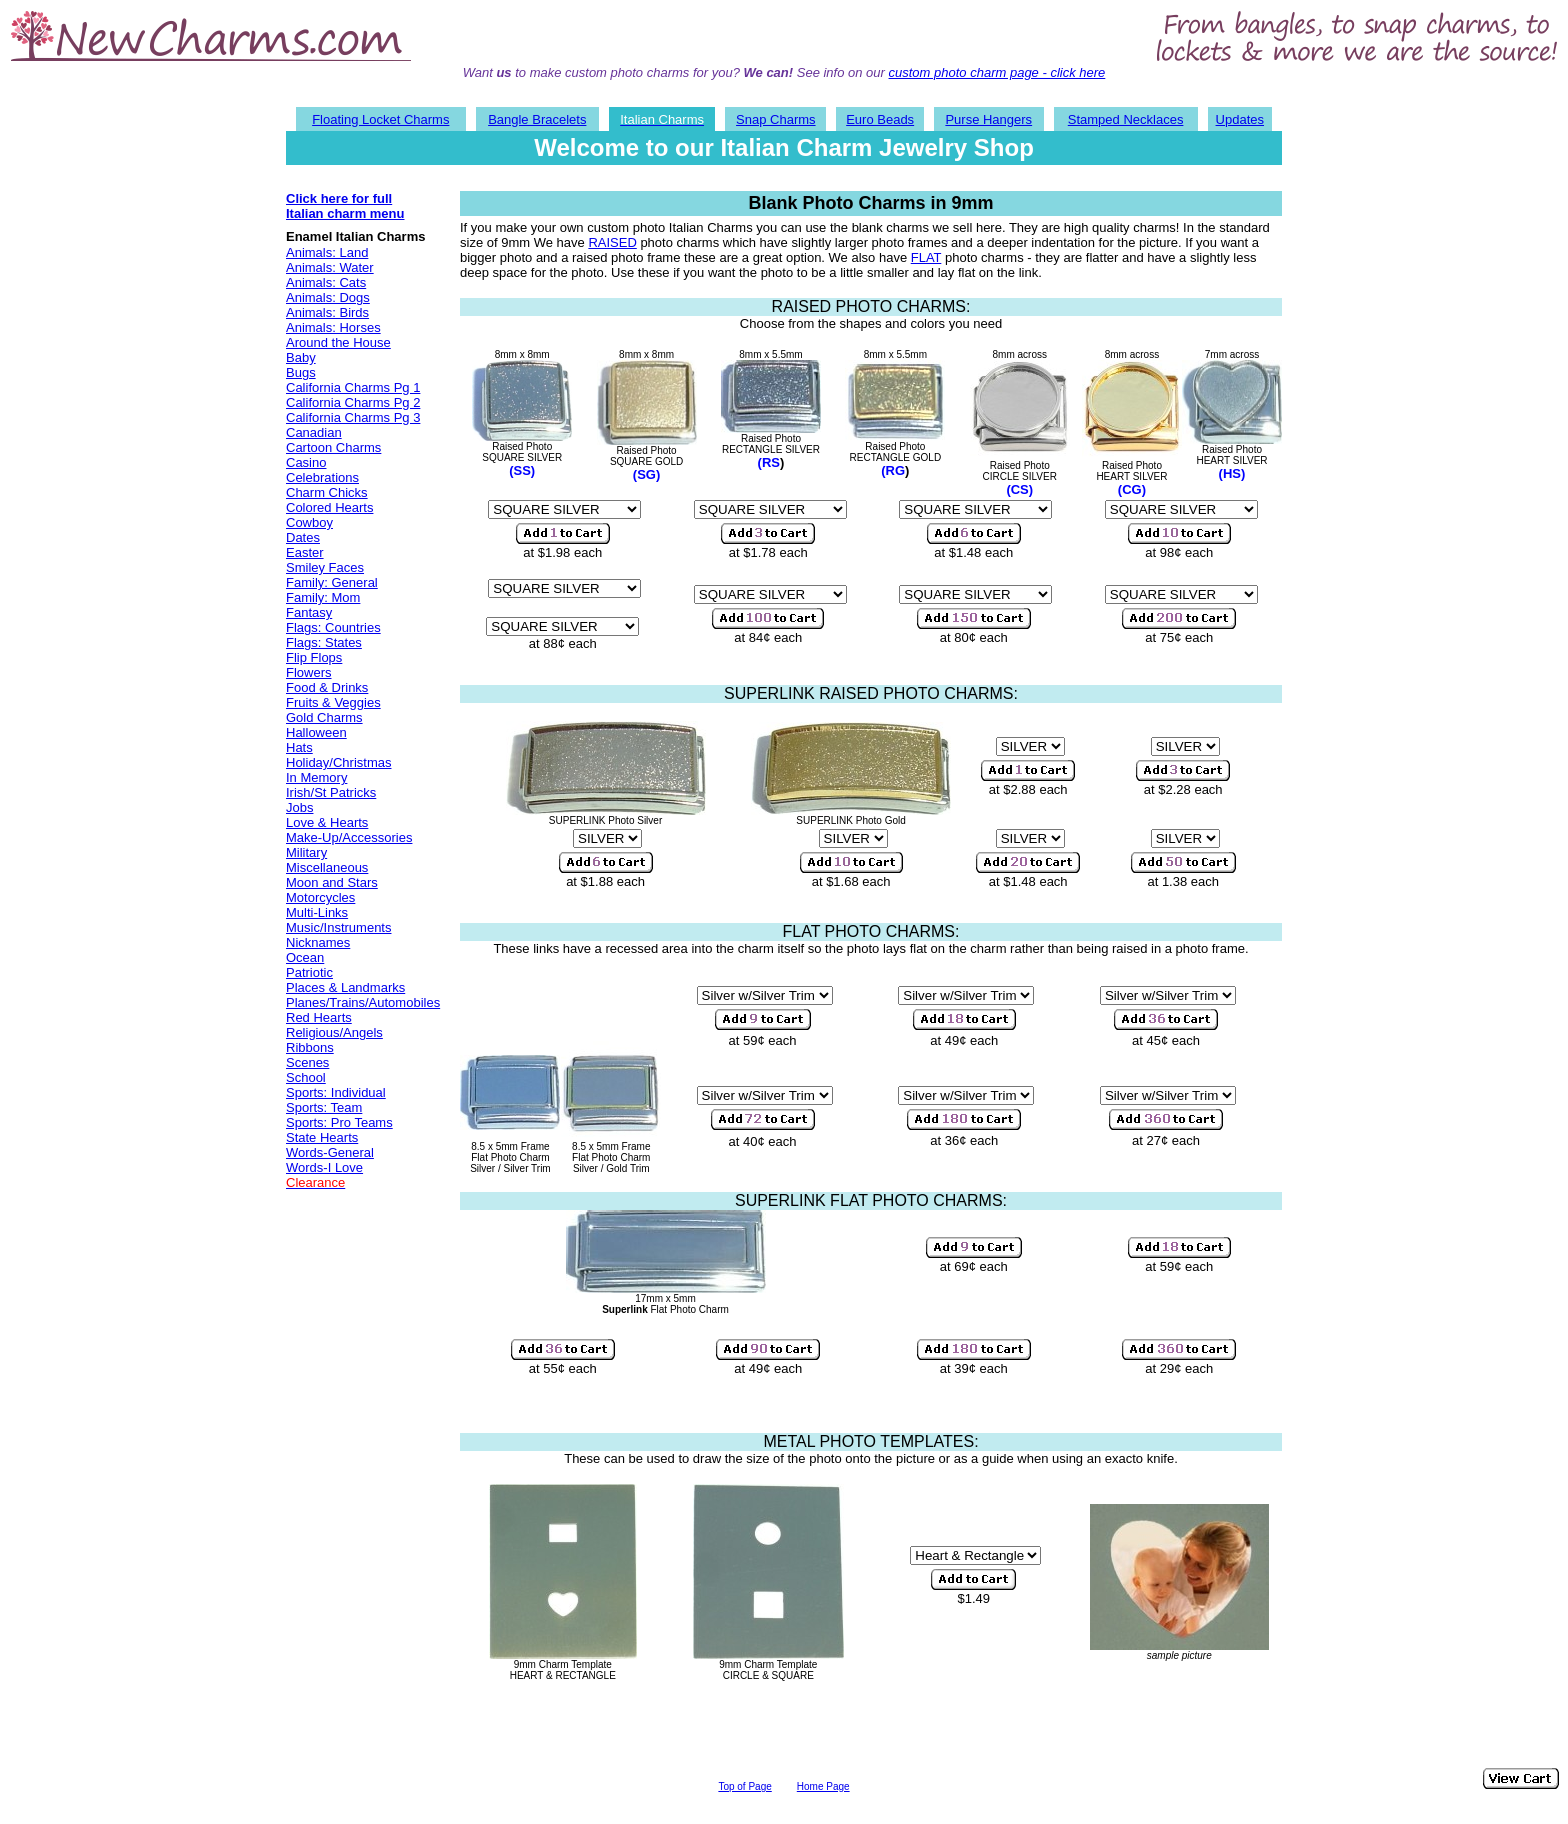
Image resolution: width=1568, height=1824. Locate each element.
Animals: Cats (326, 282)
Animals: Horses (333, 327)
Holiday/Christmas (338, 762)
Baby (301, 357)
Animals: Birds (327, 312)
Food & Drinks (327, 687)
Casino (306, 462)
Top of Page (744, 1786)
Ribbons (310, 1047)
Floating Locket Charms (380, 119)
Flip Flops (314, 657)
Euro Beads (880, 119)
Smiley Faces (325, 567)
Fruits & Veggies (333, 702)
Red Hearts (319, 1017)
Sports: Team (324, 1107)
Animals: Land (327, 252)
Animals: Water (330, 267)
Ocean (305, 957)
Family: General (332, 582)
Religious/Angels (334, 1032)
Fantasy (309, 612)
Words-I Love (324, 1167)
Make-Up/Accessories (349, 837)
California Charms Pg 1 (353, 387)
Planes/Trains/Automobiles (363, 1002)
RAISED (612, 242)
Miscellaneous (327, 867)
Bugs (301, 372)
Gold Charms (324, 717)
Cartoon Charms (333, 447)
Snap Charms (775, 119)
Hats (299, 747)
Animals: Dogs (328, 297)
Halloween (316, 732)
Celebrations (322, 477)
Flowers (309, 672)
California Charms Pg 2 (353, 402)
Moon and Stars (332, 882)
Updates (1240, 119)
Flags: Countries (333, 627)
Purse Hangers (988, 119)
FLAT (926, 257)
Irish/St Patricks (331, 792)
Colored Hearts (329, 507)
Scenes (307, 1062)
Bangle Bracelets (537, 119)
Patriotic (309, 972)
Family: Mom (323, 597)
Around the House (338, 342)
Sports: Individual (336, 1092)
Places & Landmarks (345, 987)
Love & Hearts (327, 822)
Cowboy (309, 522)
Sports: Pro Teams (339, 1122)
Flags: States (324, 642)
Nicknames (318, 942)
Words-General (330, 1152)
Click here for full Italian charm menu (345, 206)
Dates (303, 537)
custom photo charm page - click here (997, 72)
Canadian (314, 432)
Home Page (823, 1786)
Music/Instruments (338, 927)
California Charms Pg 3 (353, 417)
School (306, 1077)
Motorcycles (320, 897)
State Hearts (322, 1137)
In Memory (316, 777)
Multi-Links (317, 912)
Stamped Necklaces (1126, 119)
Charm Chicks (327, 492)
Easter (305, 552)
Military (306, 852)
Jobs (299, 807)
